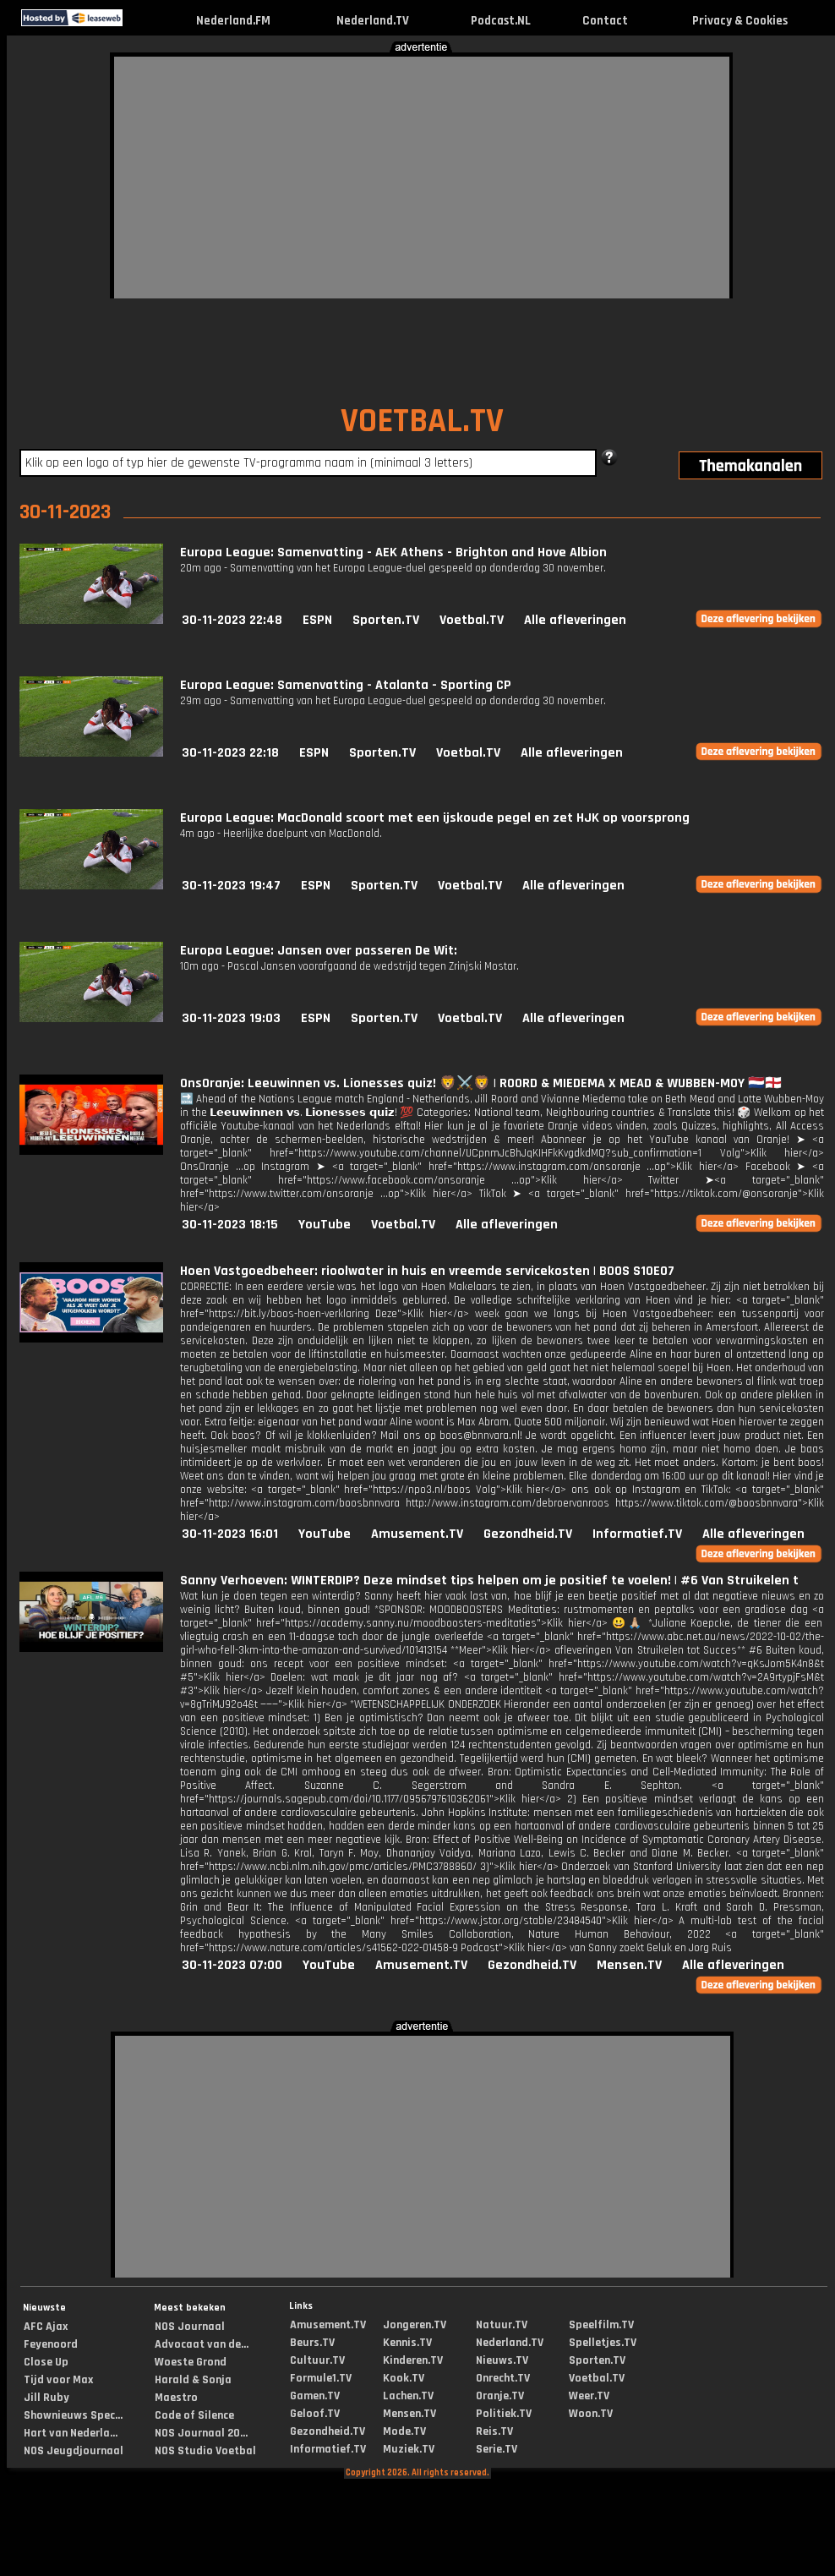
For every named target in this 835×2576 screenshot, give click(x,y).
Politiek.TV (504, 2413)
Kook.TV (403, 2378)
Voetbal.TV (471, 620)
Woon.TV (591, 2413)
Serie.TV (496, 2449)
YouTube (324, 1224)
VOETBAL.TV (422, 421)
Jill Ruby (46, 2397)
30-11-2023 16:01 (230, 1534)
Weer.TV (589, 2396)
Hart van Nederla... (70, 2433)
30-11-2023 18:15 (230, 1224)
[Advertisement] (345, 175)
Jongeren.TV (414, 2325)
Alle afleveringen (575, 620)
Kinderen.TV (413, 2360)
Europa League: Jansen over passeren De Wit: (318, 951)
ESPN (317, 620)
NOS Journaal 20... (201, 2433)
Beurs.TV (312, 2342)
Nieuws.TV (502, 2360)
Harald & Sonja (193, 2379)
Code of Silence (194, 2415)
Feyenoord (51, 2344)
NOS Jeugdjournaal (73, 2450)
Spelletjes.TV (602, 2342)
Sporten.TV (385, 620)
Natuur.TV (501, 2325)
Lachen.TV (408, 2396)
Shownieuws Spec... (73, 2415)
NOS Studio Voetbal (205, 2450)
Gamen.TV (315, 2396)
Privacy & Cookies (740, 21)
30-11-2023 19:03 (231, 1018)
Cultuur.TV (317, 2360)
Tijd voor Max (58, 2379)
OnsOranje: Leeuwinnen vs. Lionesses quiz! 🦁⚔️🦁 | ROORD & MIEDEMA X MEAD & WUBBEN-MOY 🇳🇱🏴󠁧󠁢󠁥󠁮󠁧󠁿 (481, 1083)
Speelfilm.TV (601, 2325)
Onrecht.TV (503, 2378)
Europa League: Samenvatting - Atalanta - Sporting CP (345, 685)
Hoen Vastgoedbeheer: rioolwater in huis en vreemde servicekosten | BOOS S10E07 (427, 1271)
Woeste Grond (190, 2362)
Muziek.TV (408, 2449)
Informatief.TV (637, 1534)
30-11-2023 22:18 (230, 753)
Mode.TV (404, 2431)
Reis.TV (494, 2431)
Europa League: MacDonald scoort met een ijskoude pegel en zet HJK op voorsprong (435, 818)
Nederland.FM (233, 21)
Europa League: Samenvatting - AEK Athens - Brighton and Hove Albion (393, 552)
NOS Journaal (190, 2326)
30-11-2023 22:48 (232, 620)
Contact (605, 21)
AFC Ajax (46, 2326)
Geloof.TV (315, 2413)
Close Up (46, 2362)
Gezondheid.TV (527, 1534)
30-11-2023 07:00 (232, 1965)
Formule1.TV (321, 2378)
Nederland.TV (372, 21)
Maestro (176, 2397)
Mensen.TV (629, 1965)
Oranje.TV (500, 2396)
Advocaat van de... (201, 2344)
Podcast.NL (501, 21)
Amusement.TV (417, 1534)
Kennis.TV (407, 2342)
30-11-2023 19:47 (231, 885)
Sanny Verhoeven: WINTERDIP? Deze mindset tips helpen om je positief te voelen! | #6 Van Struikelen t (489, 1580)
